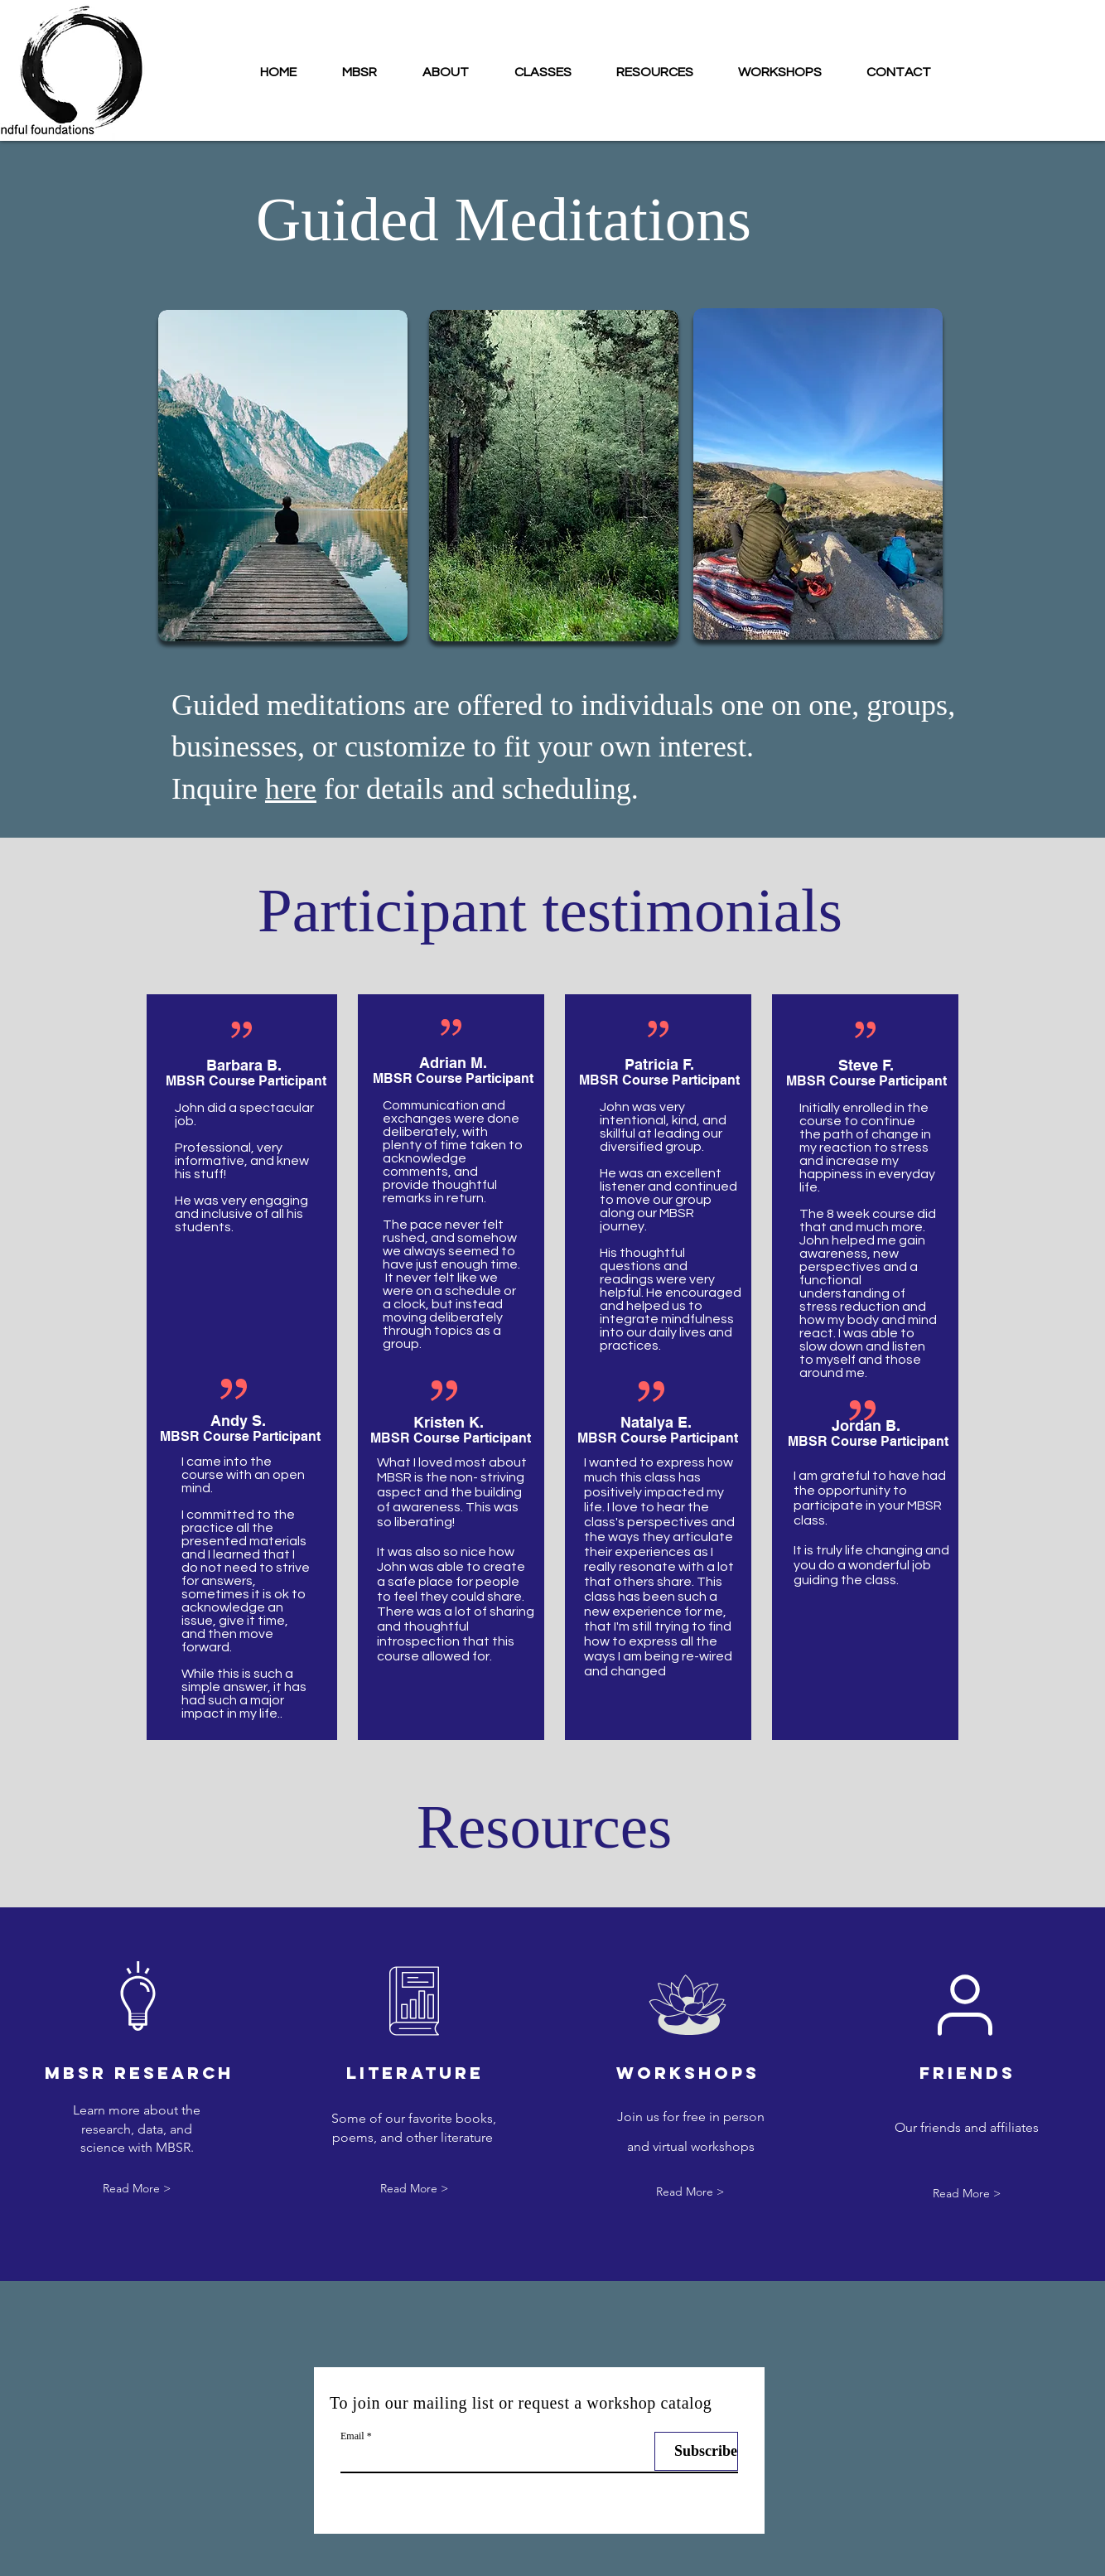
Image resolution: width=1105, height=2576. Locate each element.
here (290, 788)
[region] (282, 462)
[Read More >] (136, 2188)
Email (352, 2436)
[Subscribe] (696, 2451)
